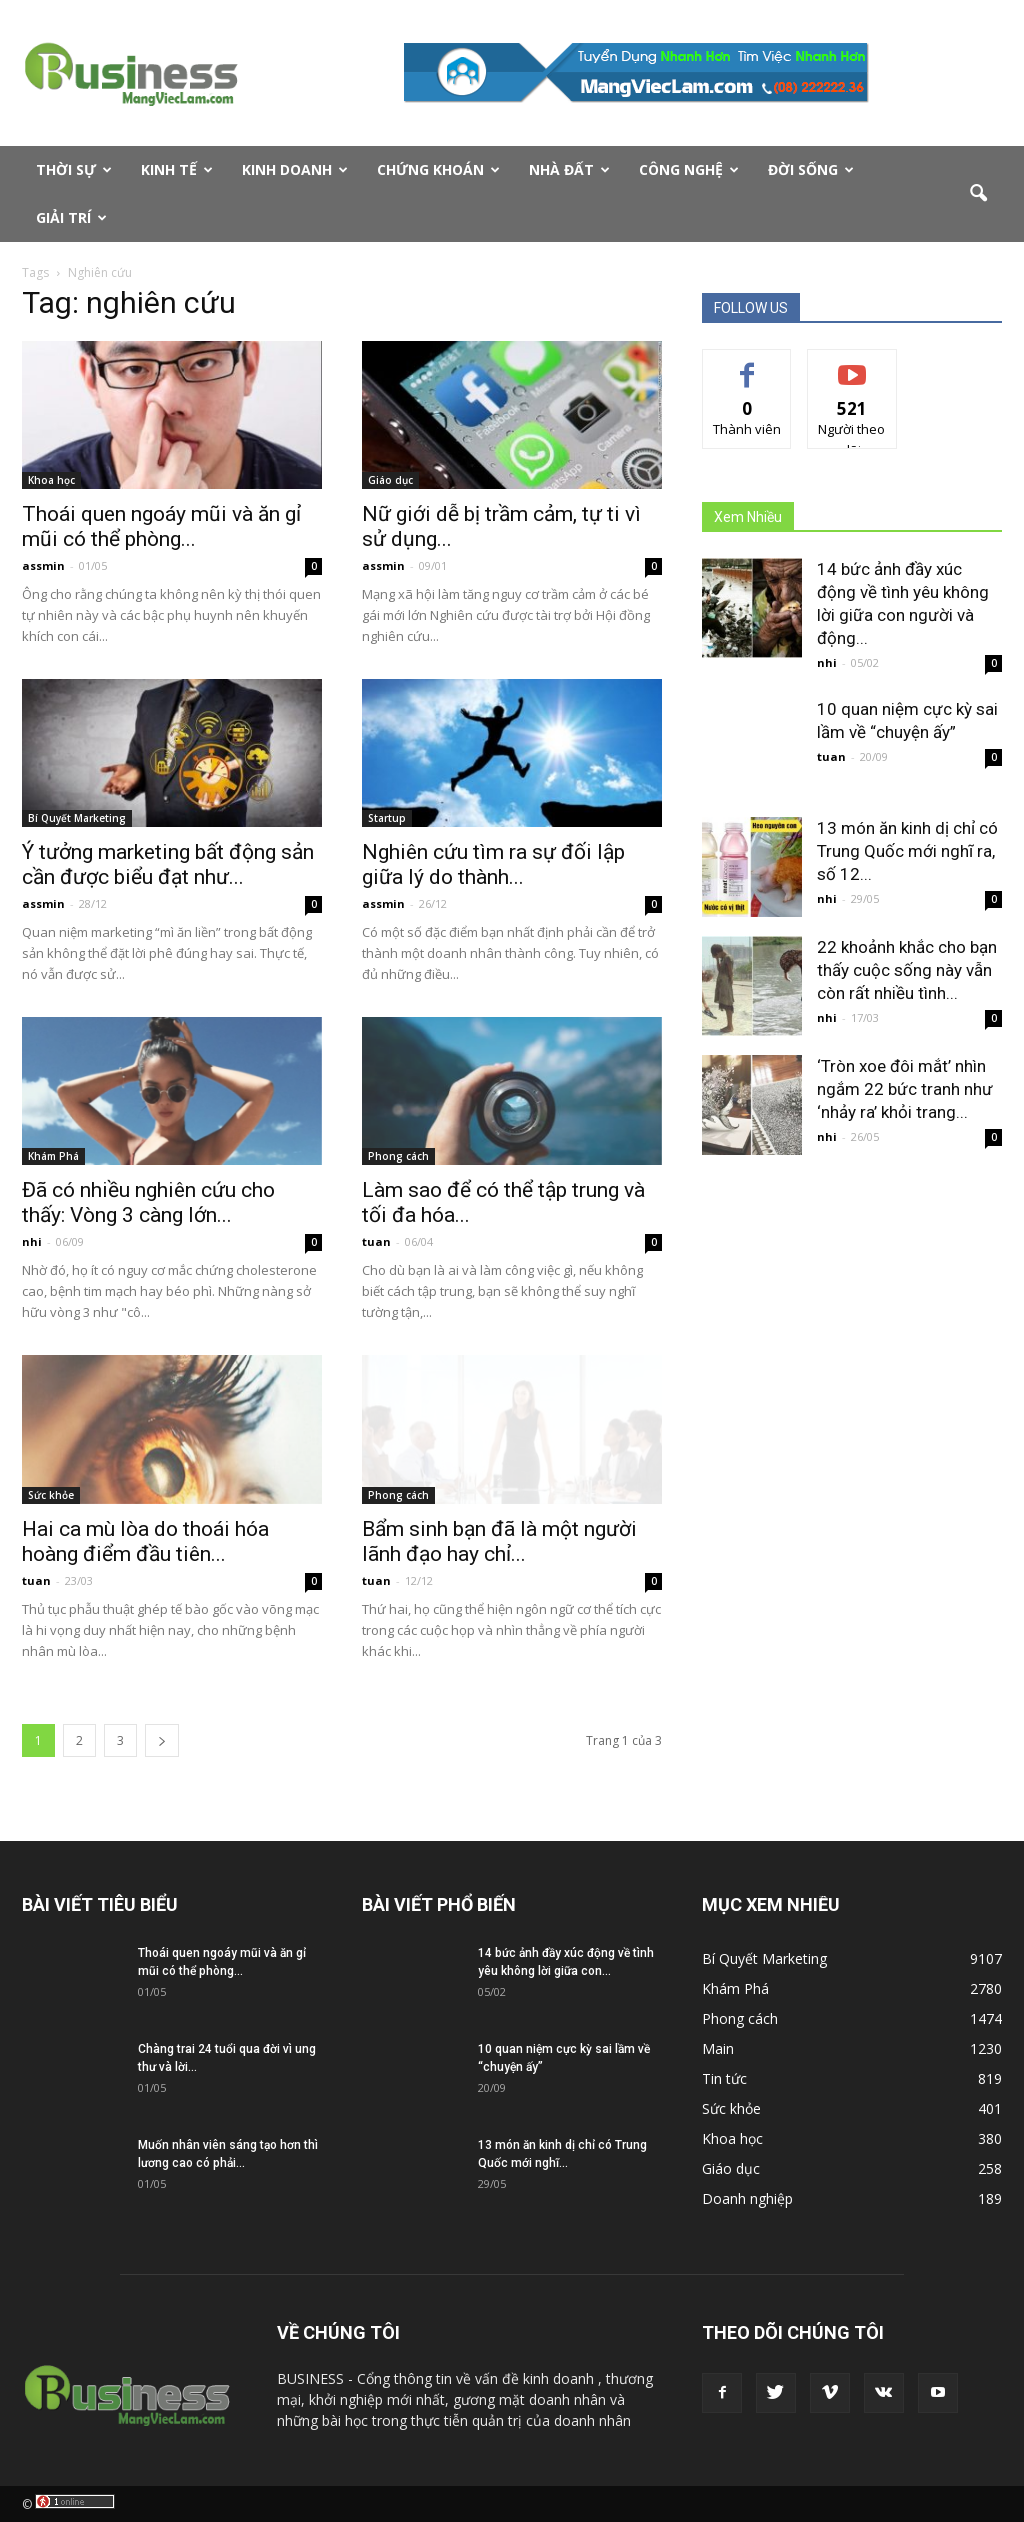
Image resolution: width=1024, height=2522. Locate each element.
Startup (387, 818)
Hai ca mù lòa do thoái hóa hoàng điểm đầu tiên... (145, 1541)
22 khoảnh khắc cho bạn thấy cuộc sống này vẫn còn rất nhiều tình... (907, 970)
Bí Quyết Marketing (77, 818)
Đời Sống (811, 169)
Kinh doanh (295, 169)
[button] (978, 194)
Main (718, 2048)
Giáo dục (390, 480)
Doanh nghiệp (747, 2198)
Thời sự (74, 169)
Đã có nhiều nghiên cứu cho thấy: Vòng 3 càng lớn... (148, 1202)
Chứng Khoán (438, 169)
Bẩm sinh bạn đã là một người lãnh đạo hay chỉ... (499, 1541)
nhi (32, 1241)
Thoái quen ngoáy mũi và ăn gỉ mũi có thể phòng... (161, 526)
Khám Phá (53, 1156)
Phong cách (398, 1156)
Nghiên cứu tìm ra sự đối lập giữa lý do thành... (493, 864)
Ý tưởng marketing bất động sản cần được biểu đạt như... (168, 864)
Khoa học (51, 480)
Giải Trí (71, 217)
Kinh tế (177, 169)
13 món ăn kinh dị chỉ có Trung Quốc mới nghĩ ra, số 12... (907, 851)
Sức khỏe (51, 1495)
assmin (43, 565)
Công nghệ (689, 169)
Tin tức (724, 2078)
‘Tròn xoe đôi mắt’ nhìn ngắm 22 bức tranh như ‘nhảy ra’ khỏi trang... (905, 1089)
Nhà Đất (569, 169)
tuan (376, 1241)
